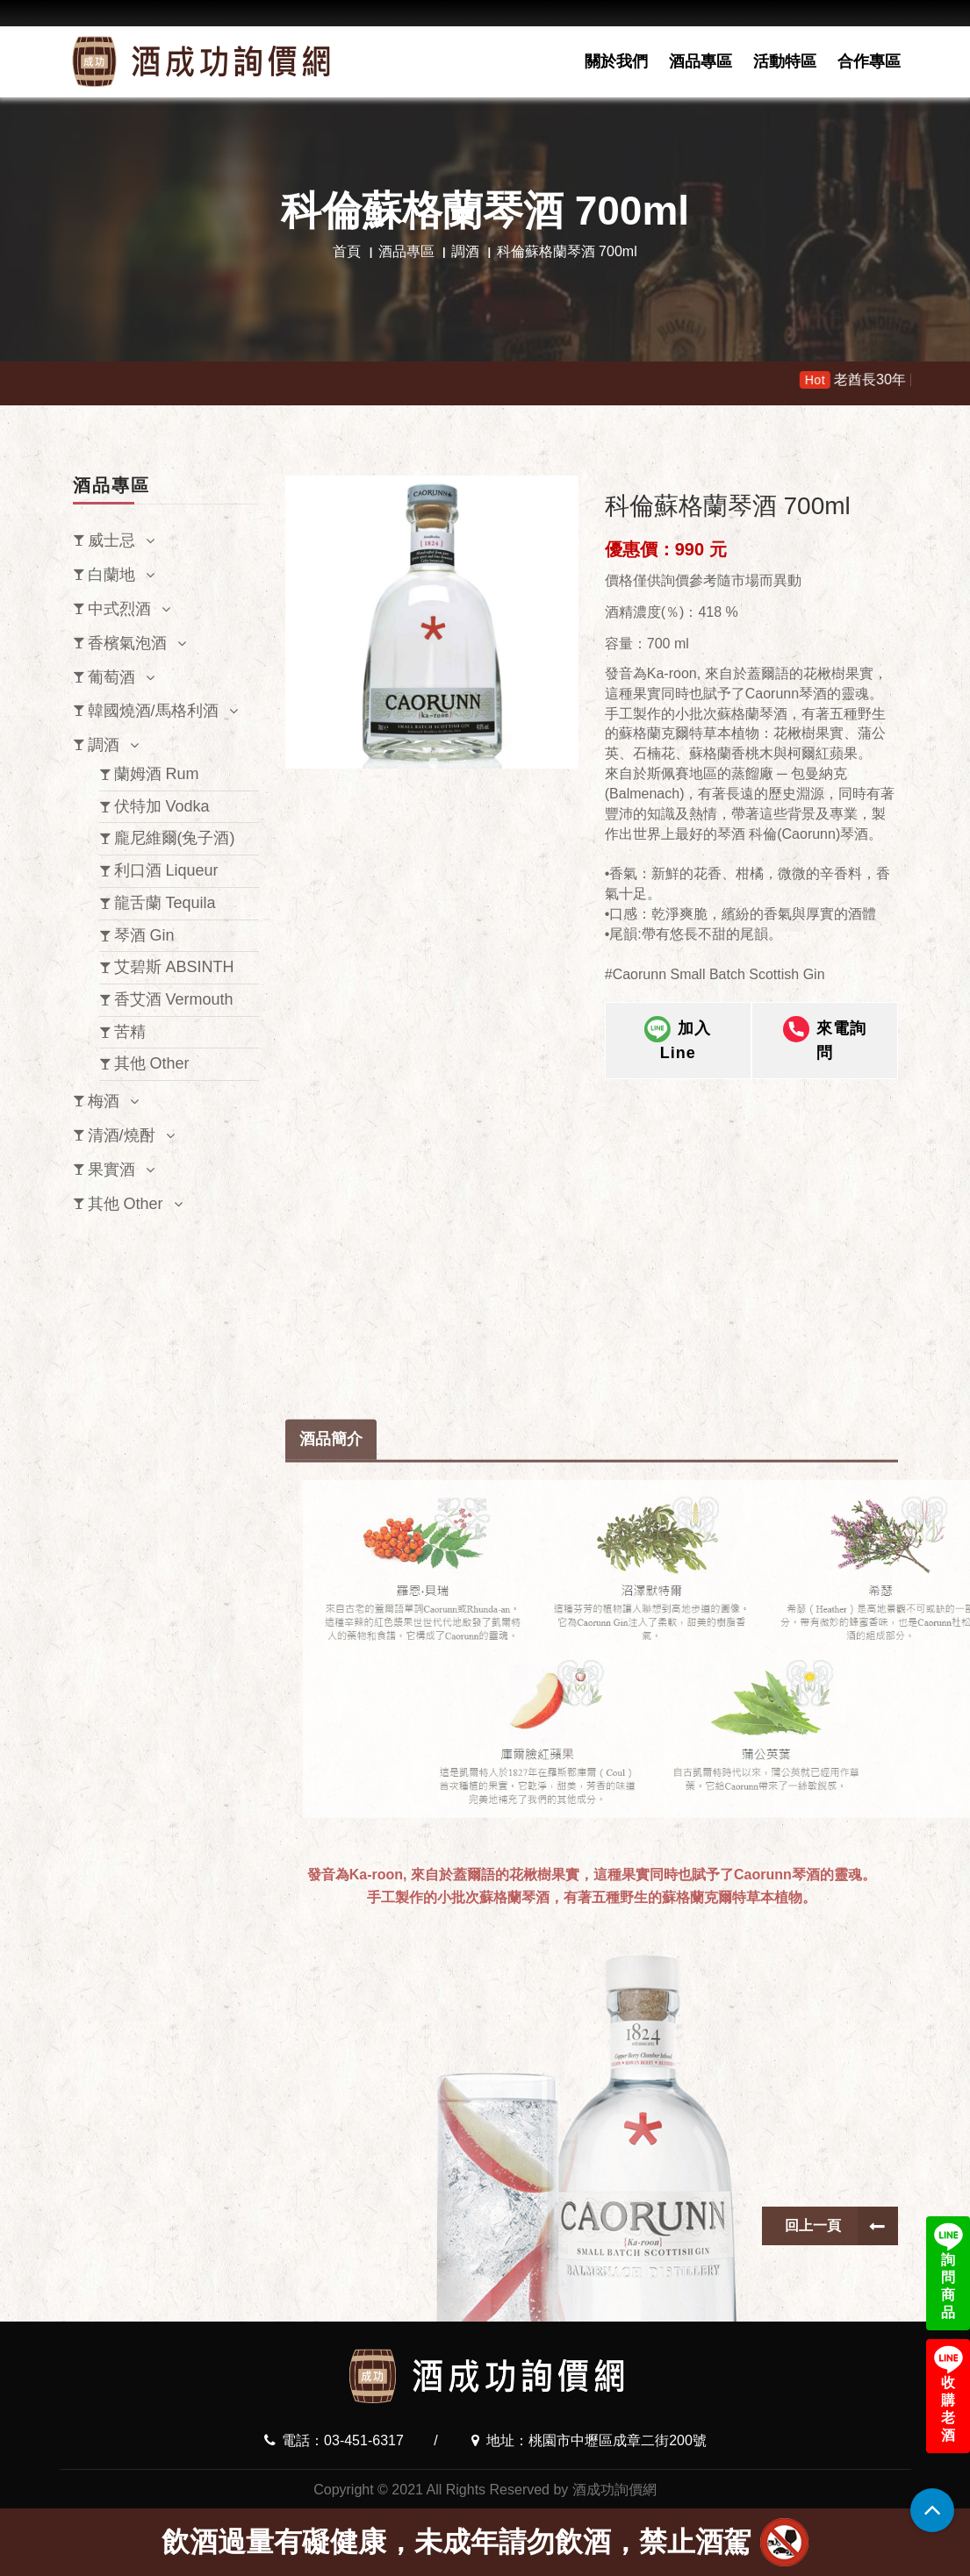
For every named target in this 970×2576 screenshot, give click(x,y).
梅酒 (103, 1101)
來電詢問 (824, 1057)
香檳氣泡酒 (127, 643)
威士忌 (111, 540)
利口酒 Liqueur (166, 870)
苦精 (130, 1032)
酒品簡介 (331, 2097)
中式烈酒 (119, 609)
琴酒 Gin (144, 935)
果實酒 (111, 1169)
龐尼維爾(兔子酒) (174, 838)
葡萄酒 (111, 677)
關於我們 (616, 61)
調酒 (465, 251)
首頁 (347, 251)
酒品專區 (700, 61)
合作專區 (869, 61)
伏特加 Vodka (162, 806)
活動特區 (784, 61)
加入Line (677, 1057)
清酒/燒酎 (121, 1135)
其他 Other (152, 1063)
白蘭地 (111, 574)
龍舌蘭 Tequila (165, 903)
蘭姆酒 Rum (156, 774)
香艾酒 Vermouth (174, 999)
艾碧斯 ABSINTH (174, 967)
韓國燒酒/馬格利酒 (153, 710)
